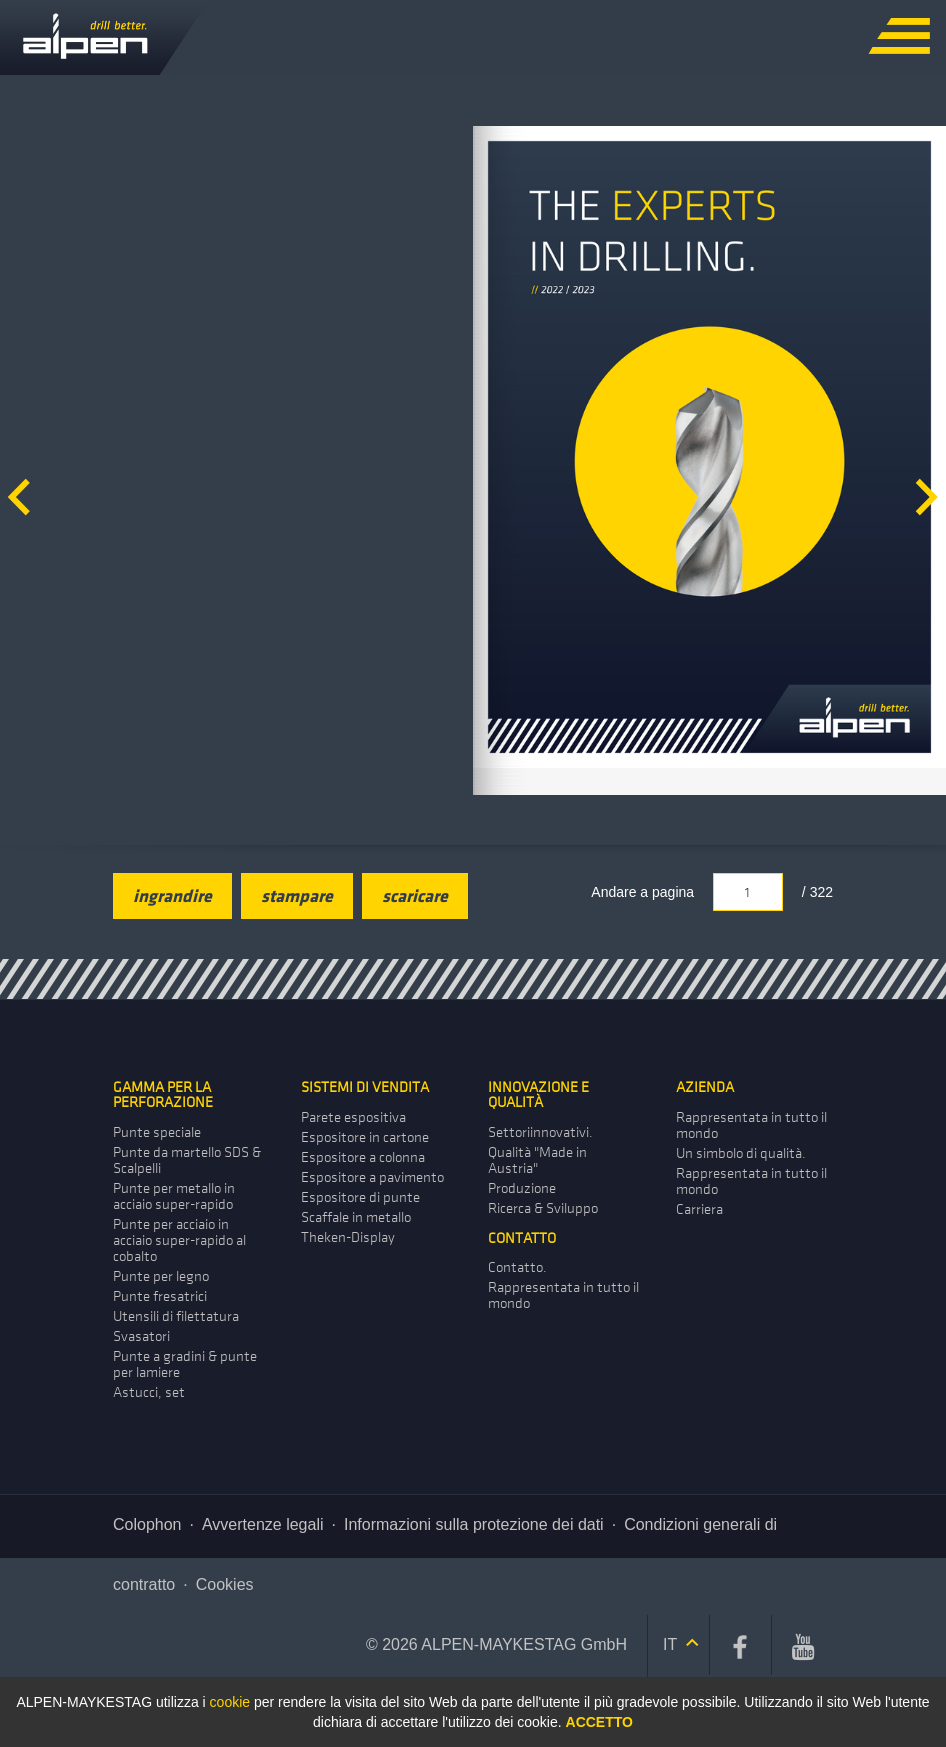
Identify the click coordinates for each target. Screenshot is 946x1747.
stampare (297, 895)
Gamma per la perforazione (163, 1095)
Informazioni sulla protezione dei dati (474, 1524)
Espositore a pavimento (372, 1177)
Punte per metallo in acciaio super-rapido (174, 1196)
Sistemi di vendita (365, 1087)
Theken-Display (348, 1237)
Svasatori (141, 1336)
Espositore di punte (360, 1197)
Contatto (522, 1238)
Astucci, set (149, 1392)
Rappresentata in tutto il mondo (751, 1125)
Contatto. (517, 1267)
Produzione (522, 1188)
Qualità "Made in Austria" (537, 1160)
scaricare (415, 895)
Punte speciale (157, 1132)
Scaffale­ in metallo (356, 1217)
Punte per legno (161, 1276)
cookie (230, 1702)
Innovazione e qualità (538, 1095)
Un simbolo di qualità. (741, 1153)
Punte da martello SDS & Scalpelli (187, 1160)
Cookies (225, 1584)
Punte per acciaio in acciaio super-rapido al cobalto (179, 1240)
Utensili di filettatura (176, 1316)
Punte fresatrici (160, 1296)
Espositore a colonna (363, 1157)
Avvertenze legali (263, 1524)
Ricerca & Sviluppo (543, 1208)
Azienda (705, 1087)
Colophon (147, 1524)
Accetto (599, 1722)
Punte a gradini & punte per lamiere (185, 1364)
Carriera (699, 1209)
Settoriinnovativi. (540, 1132)
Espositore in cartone (365, 1137)
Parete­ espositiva (353, 1117)
